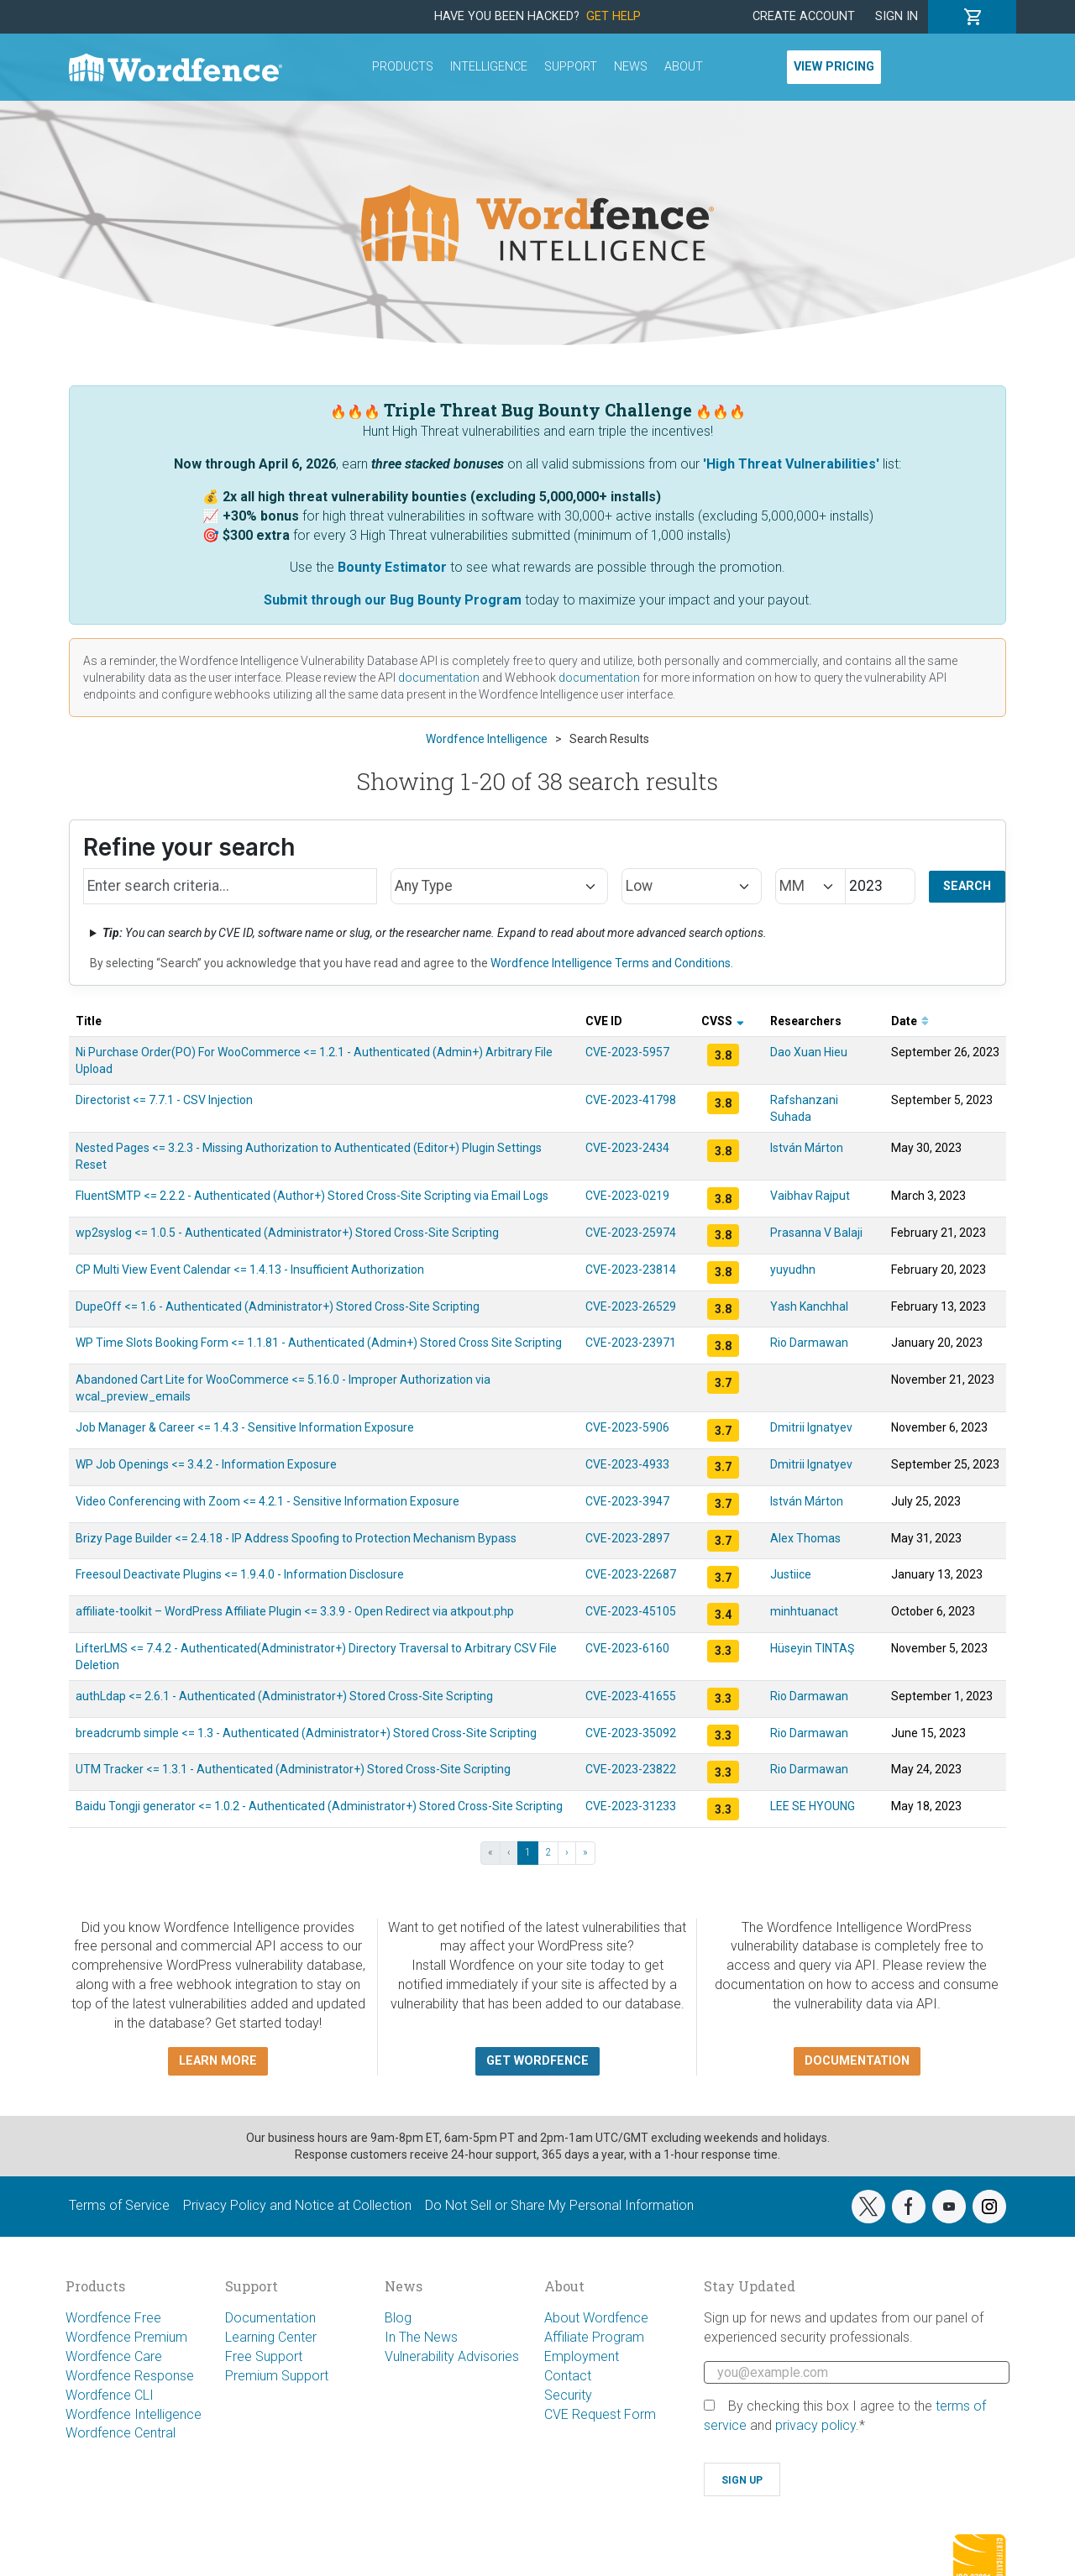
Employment (581, 2356)
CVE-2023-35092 (630, 1733)
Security (568, 2395)
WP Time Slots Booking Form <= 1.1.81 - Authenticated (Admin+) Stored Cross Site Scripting (319, 1342)
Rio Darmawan (809, 1342)
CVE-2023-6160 (627, 1648)
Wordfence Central (121, 2433)
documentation (439, 677)
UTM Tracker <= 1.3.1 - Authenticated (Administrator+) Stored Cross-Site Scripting (293, 1769)
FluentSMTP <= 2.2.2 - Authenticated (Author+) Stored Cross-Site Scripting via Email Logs (312, 1195)
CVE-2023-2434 (627, 1147)
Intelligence (488, 67)
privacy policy (815, 2425)
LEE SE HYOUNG (812, 1806)
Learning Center (271, 2337)
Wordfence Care (114, 2356)
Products (402, 67)
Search (967, 886)
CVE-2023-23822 (630, 1769)
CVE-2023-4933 (627, 1464)
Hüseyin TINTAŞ (812, 1648)
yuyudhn (792, 1269)
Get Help (613, 16)
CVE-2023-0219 (627, 1195)
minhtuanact (804, 1611)
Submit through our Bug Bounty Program (393, 600)
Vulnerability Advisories (452, 2356)
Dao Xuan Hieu (808, 1052)
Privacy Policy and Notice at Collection (297, 2205)
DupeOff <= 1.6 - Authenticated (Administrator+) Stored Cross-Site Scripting (278, 1306)
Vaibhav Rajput (810, 1195)
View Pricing (834, 67)
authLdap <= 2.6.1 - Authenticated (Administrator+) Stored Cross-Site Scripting (284, 1696)
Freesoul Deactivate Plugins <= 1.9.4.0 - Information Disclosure (240, 1574)
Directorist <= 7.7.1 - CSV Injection (164, 1100)
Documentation (270, 2318)
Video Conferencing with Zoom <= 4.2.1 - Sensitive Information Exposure (267, 1501)
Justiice (790, 1574)
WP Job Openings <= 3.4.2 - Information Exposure (206, 1464)
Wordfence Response (130, 2376)
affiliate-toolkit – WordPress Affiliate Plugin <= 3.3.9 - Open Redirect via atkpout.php (295, 1611)
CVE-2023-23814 (630, 1269)
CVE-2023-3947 (627, 1501)
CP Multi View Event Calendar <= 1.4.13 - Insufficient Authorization (250, 1269)
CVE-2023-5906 (627, 1427)
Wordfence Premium (126, 2337)
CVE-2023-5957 (627, 1052)
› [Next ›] (567, 1852)
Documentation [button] (857, 2061)
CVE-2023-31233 (630, 1806)
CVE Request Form (600, 2414)
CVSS (722, 1021)
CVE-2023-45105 (630, 1611)
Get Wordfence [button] (537, 2061)
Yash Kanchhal (809, 1306)
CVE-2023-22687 (630, 1574)
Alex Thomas (805, 1538)
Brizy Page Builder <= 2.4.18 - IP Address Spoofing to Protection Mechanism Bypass (296, 1538)
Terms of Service (119, 2205)
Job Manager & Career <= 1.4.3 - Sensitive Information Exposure (245, 1427)
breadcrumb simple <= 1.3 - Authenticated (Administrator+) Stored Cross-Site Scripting (306, 1733)
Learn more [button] (218, 2061)
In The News (421, 2337)
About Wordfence (596, 2318)
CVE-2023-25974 (630, 1232)
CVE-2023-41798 (630, 1100)
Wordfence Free (113, 2318)
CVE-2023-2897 (627, 1538)
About (683, 67)
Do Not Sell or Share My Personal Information (559, 2205)
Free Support (263, 2356)
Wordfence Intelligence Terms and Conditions (610, 963)
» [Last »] (585, 1852)
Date (910, 1021)
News (631, 67)
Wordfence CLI (110, 2395)
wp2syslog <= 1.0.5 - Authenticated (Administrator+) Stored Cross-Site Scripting (287, 1232)
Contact (567, 2376)
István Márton (806, 1147)
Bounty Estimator (392, 567)
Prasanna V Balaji (816, 1232)
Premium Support (276, 2376)
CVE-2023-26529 (630, 1306)
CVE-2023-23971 (630, 1342)
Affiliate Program (594, 2337)
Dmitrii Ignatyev (811, 1427)
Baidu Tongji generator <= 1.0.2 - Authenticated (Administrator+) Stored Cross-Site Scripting (319, 1806)
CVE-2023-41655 (630, 1696)
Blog (398, 2318)
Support (570, 67)
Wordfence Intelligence (134, 2414)
